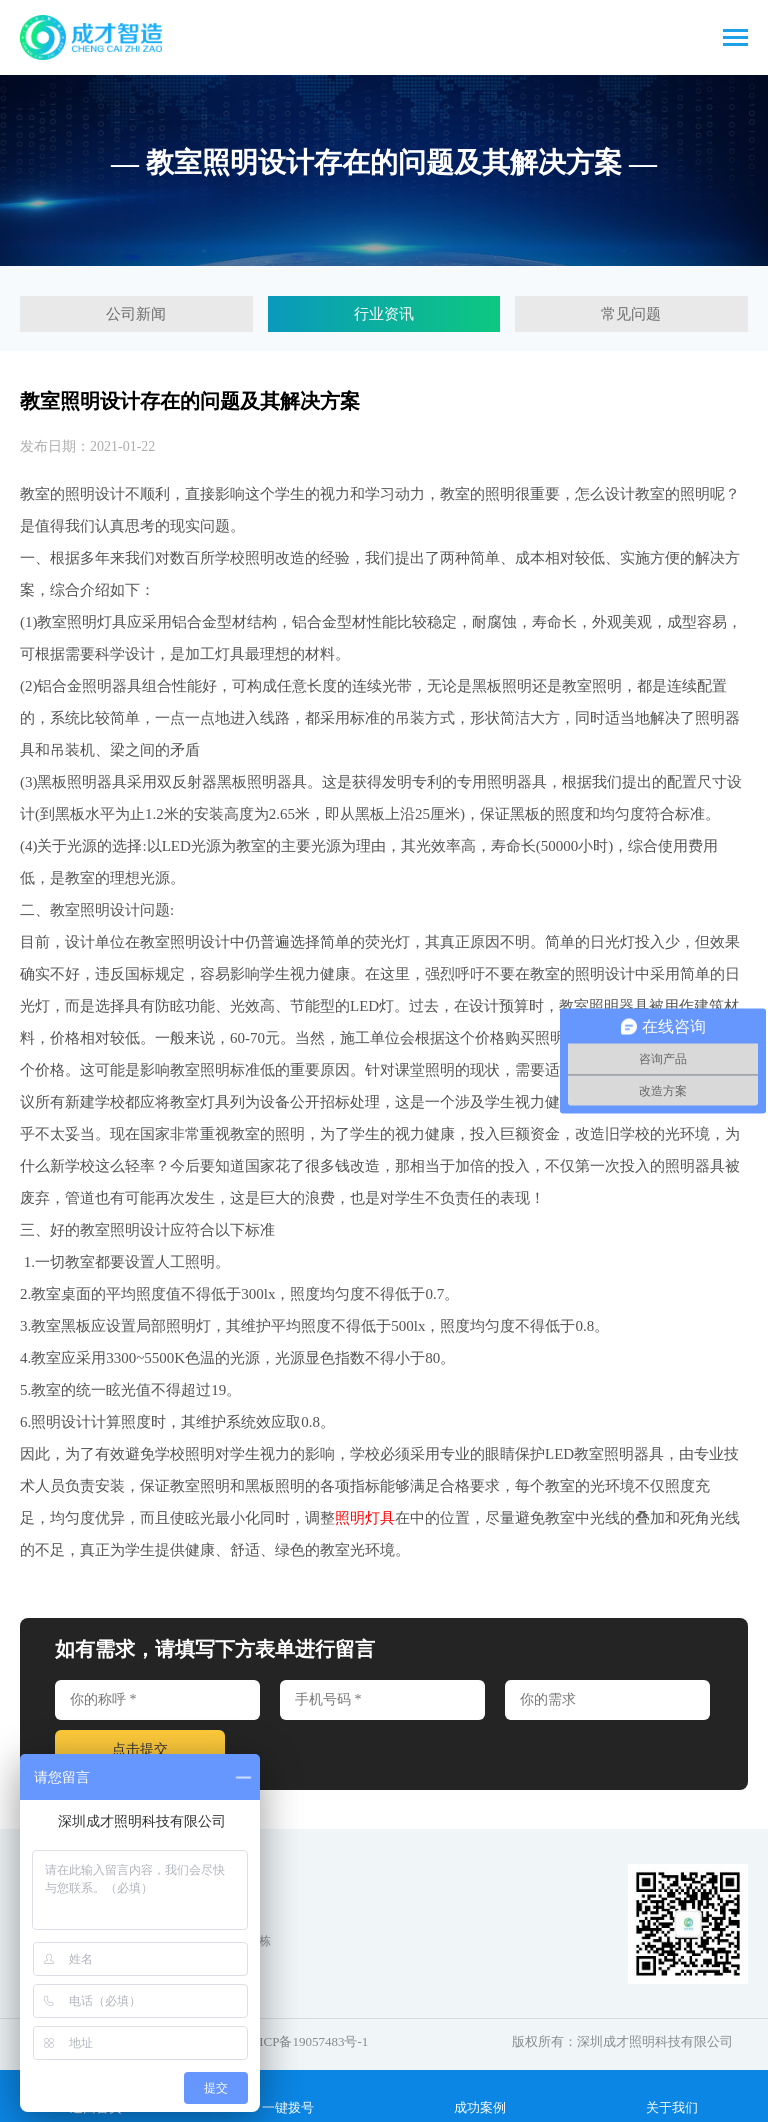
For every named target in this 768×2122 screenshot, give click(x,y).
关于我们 (672, 2095)
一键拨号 (288, 2095)
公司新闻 (136, 314)
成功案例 (480, 2095)
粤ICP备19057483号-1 (307, 2041)
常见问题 (631, 314)
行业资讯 (384, 314)
